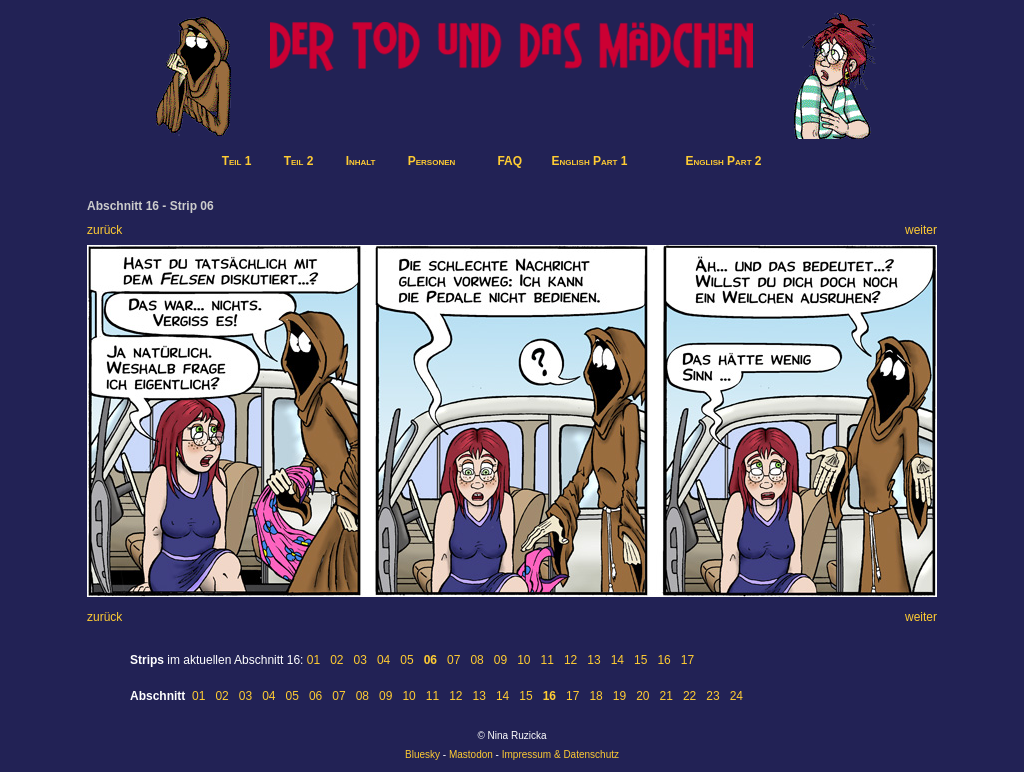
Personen (432, 161)
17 (687, 660)
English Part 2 (724, 161)
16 (663, 660)
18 (595, 696)
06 (315, 696)
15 (640, 660)
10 (523, 660)
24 (736, 696)
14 (617, 660)
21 (666, 696)
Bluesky (422, 754)
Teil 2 (299, 161)
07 (453, 660)
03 (360, 660)
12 (570, 660)
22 (689, 696)
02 (336, 660)
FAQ (509, 161)
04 (383, 660)
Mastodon (471, 754)
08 (476, 660)
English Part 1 (589, 161)
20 (642, 696)
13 (593, 660)
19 (619, 696)
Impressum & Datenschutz (560, 754)
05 (406, 660)
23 (712, 696)
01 (313, 660)
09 (500, 660)
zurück (104, 230)
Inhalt (361, 161)
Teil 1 (237, 161)
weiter (921, 230)
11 (547, 660)
